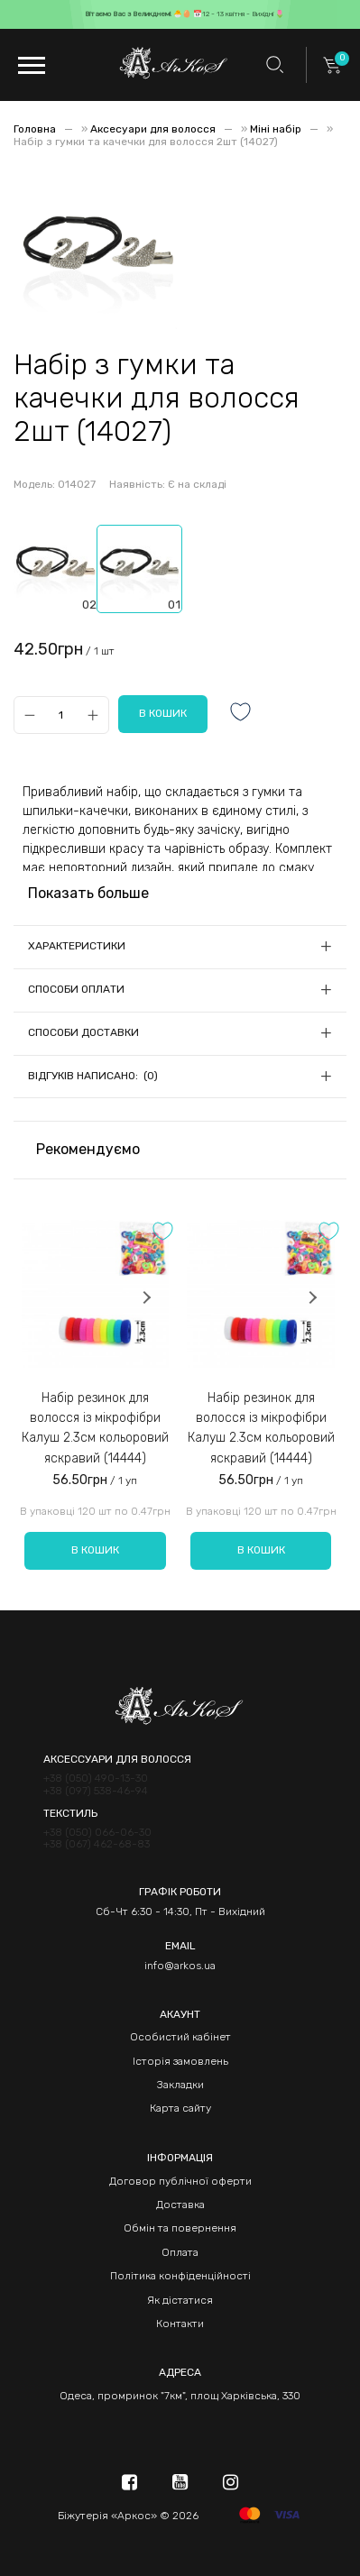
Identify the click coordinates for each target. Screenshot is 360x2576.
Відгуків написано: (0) (93, 1075)
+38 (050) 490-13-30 (95, 1778)
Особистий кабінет (180, 2037)
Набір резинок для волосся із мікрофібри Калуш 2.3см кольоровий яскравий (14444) (95, 1428)
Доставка (180, 2204)
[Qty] (61, 714)
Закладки (180, 2084)
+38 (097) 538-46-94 (95, 1791)
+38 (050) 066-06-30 (97, 1832)
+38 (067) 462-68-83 (96, 1844)
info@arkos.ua (180, 1965)
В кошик (95, 1550)
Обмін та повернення (180, 2228)
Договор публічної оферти (180, 2181)
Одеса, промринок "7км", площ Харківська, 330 (180, 2395)
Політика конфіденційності (180, 2275)
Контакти (180, 2323)
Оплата (180, 2252)
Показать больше (88, 893)
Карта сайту (180, 2108)
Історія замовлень (180, 2061)
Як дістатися (180, 2300)
